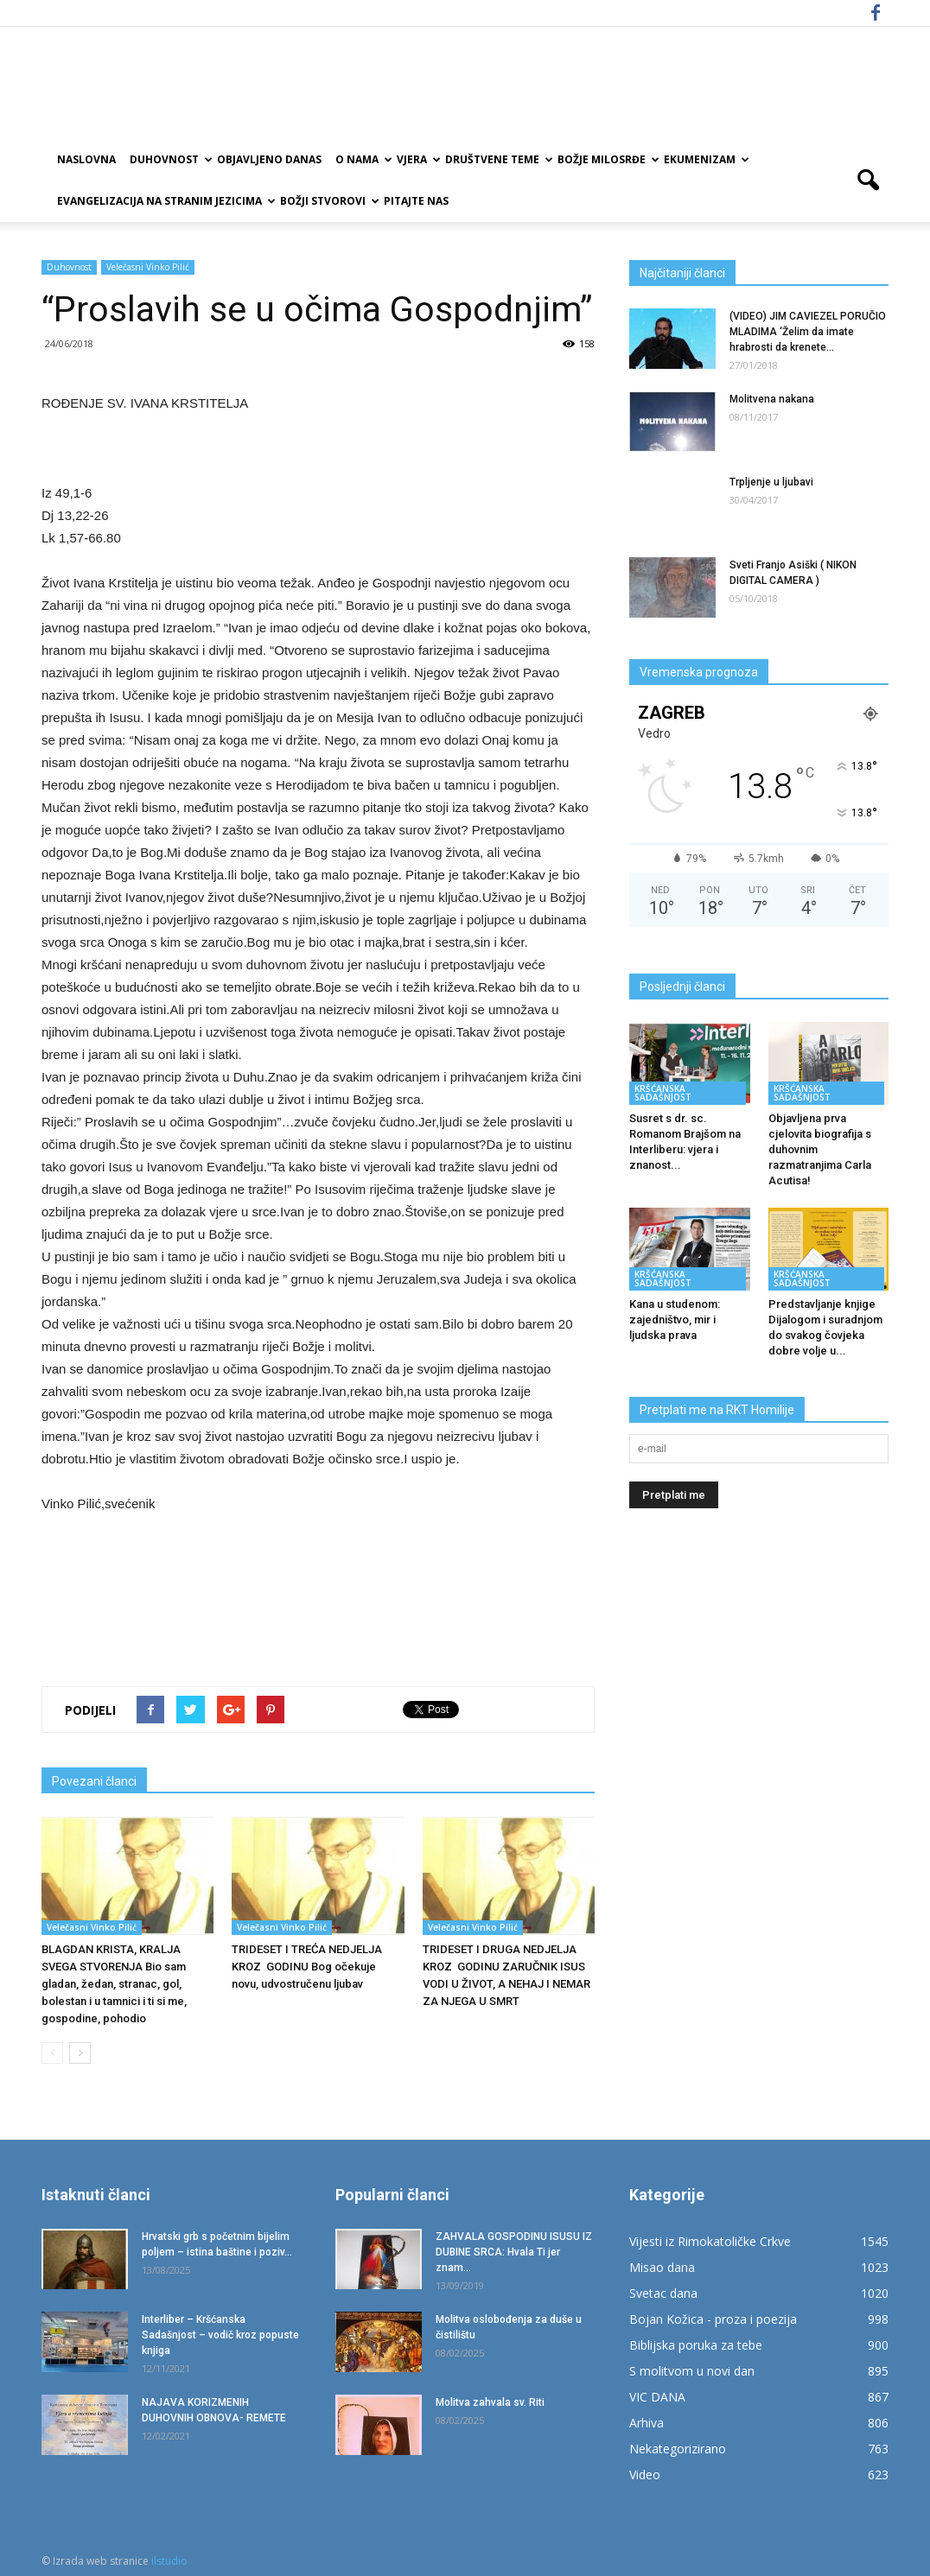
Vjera (417, 159)
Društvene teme (498, 159)
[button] (868, 180)
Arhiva (646, 2422)
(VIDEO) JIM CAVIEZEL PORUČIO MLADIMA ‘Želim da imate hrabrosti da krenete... (807, 331)
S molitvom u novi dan (692, 2371)
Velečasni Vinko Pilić (147, 267)
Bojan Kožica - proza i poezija (713, 2319)
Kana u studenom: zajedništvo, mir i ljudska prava (674, 1320)
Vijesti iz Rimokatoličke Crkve (710, 2241)
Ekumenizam (705, 159)
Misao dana (662, 2267)
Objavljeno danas (269, 159)
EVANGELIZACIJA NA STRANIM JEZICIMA (165, 201)
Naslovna (86, 159)
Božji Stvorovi (328, 201)
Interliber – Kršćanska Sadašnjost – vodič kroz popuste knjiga (220, 2335)
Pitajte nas (416, 201)
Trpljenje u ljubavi (771, 482)
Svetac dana (663, 2293)
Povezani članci (94, 1781)
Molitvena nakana (773, 399)
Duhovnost (170, 159)
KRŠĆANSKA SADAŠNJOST (662, 1092)
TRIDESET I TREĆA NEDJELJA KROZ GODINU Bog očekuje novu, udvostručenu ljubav (308, 1966)
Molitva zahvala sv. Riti (490, 2402)
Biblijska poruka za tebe (695, 2345)
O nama (362, 159)
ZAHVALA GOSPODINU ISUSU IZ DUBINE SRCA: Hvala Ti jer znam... (514, 2252)
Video (644, 2474)
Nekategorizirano (677, 2448)
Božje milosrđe (607, 159)
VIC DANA (657, 2397)
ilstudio (169, 2561)
